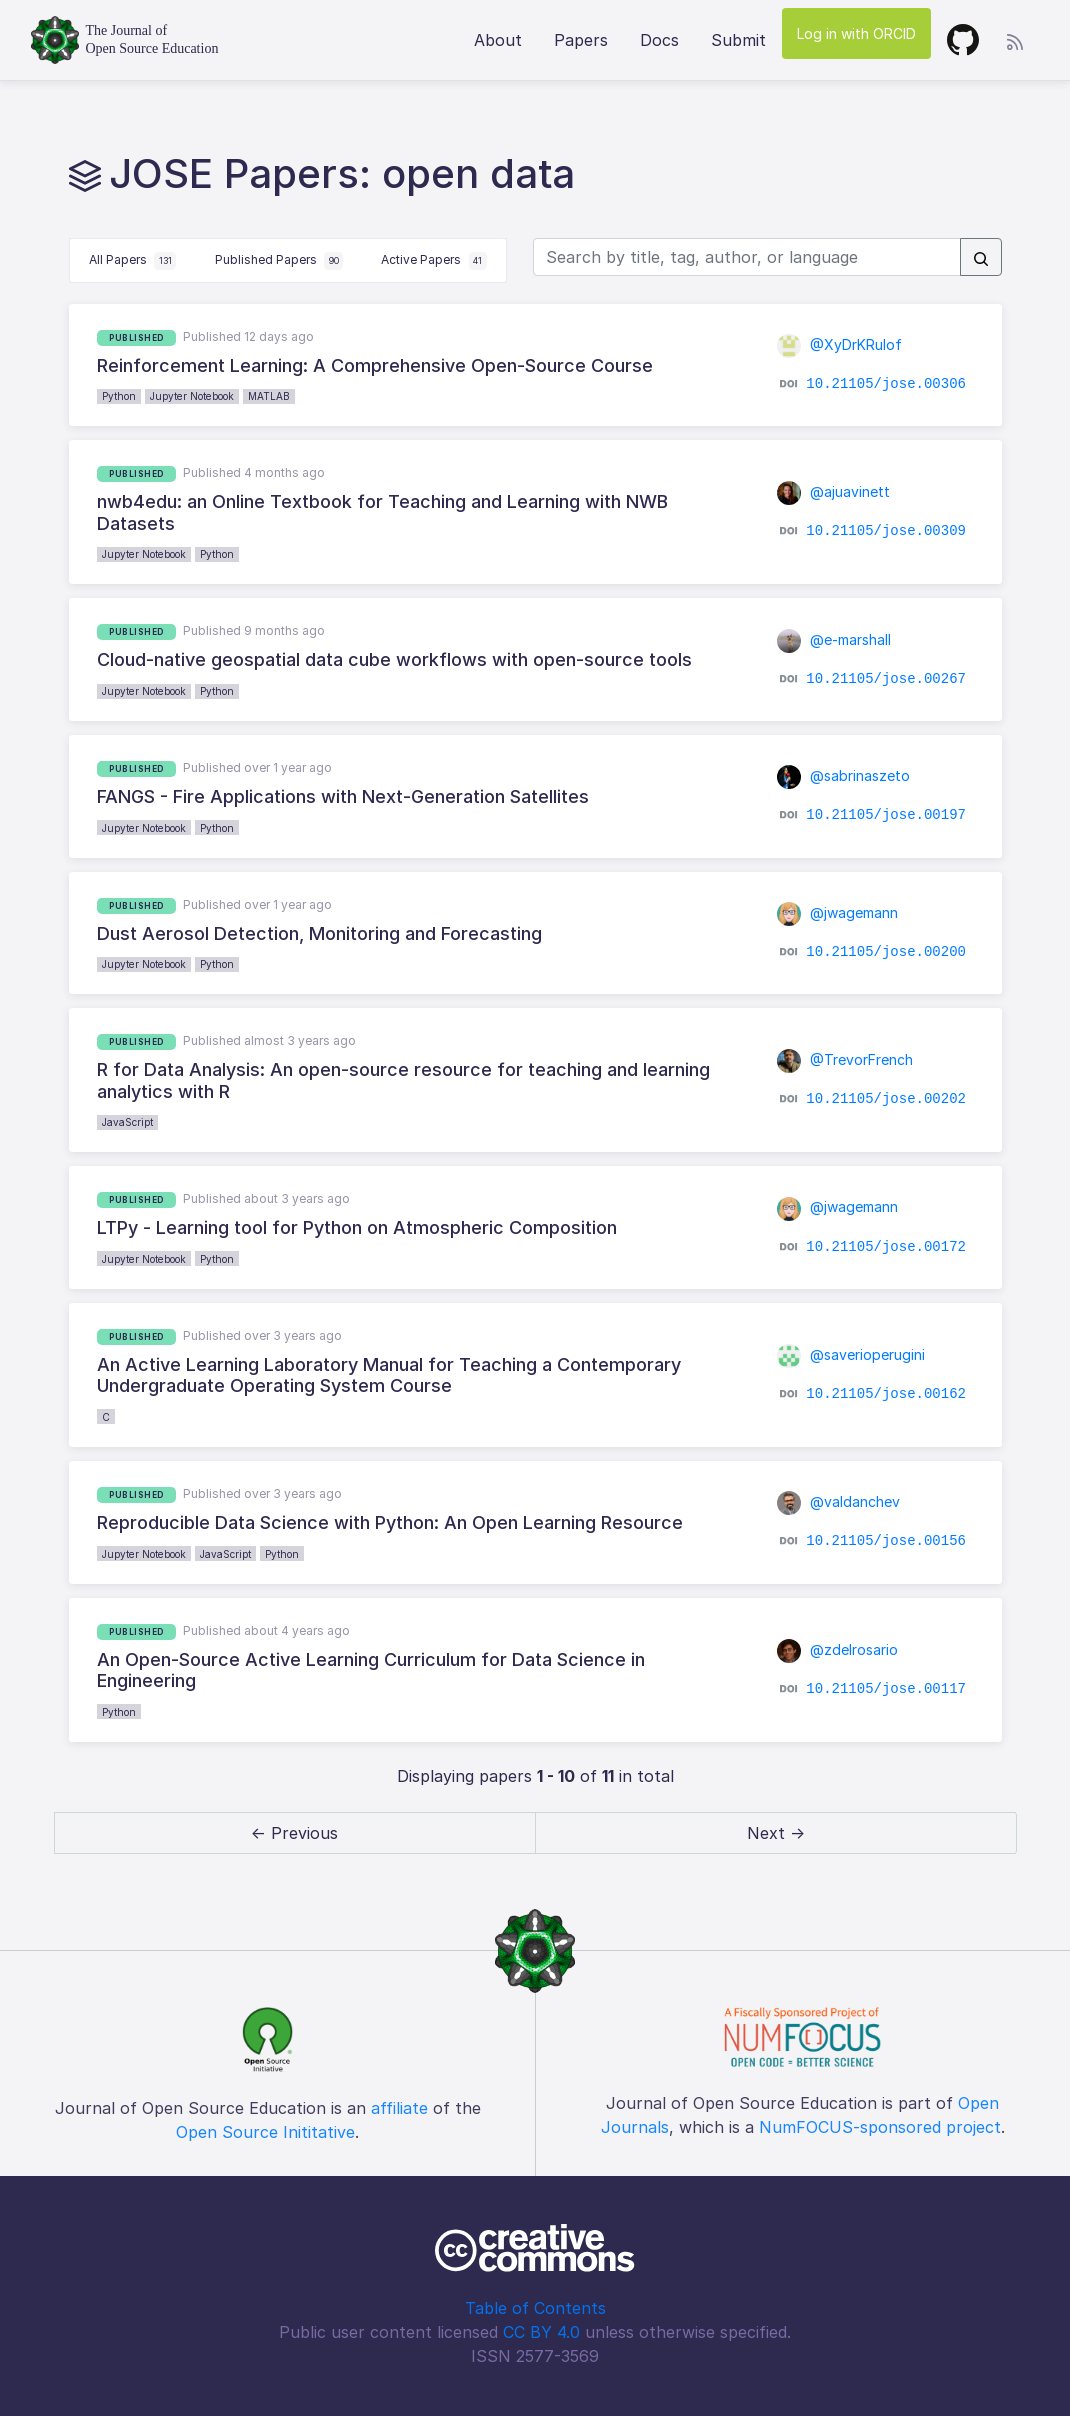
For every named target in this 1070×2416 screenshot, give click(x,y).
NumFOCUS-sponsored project (880, 2127)
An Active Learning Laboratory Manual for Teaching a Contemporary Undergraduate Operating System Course (389, 1375)
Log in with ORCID (856, 33)
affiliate (399, 2108)
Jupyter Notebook (192, 396)
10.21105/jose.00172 (886, 1246)
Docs (659, 40)
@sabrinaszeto (844, 775)
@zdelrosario (838, 1649)
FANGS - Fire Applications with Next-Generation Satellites (343, 796)
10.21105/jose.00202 (886, 1099)
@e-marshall (834, 639)
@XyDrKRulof (840, 344)
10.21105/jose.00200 (886, 952)
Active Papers (434, 261)
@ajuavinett (834, 491)
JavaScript (127, 1122)
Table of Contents (535, 2308)
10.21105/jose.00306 (886, 384)
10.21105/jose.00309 (886, 531)
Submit (738, 40)
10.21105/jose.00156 (886, 1541)
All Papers (133, 261)
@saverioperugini (851, 1354)
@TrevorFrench (845, 1059)
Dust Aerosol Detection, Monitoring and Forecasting (319, 933)
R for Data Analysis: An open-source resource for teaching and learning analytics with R (403, 1080)
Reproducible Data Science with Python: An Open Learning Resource (390, 1522)
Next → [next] (776, 1833)
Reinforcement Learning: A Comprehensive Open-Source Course (375, 365)
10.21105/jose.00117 (886, 1688)
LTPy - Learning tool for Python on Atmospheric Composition (357, 1227)
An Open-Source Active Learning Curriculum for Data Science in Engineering (371, 1670)
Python (119, 396)
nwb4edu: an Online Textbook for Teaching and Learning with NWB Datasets (382, 512)
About (498, 40)
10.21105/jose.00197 (886, 815)
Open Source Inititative (265, 2132)
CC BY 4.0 (541, 2332)
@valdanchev (839, 1501)
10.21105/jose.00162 (886, 1394)
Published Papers (279, 261)
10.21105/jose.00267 (886, 679)
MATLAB (269, 396)
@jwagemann (838, 912)
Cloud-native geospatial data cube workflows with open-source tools (394, 659)
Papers (581, 40)
